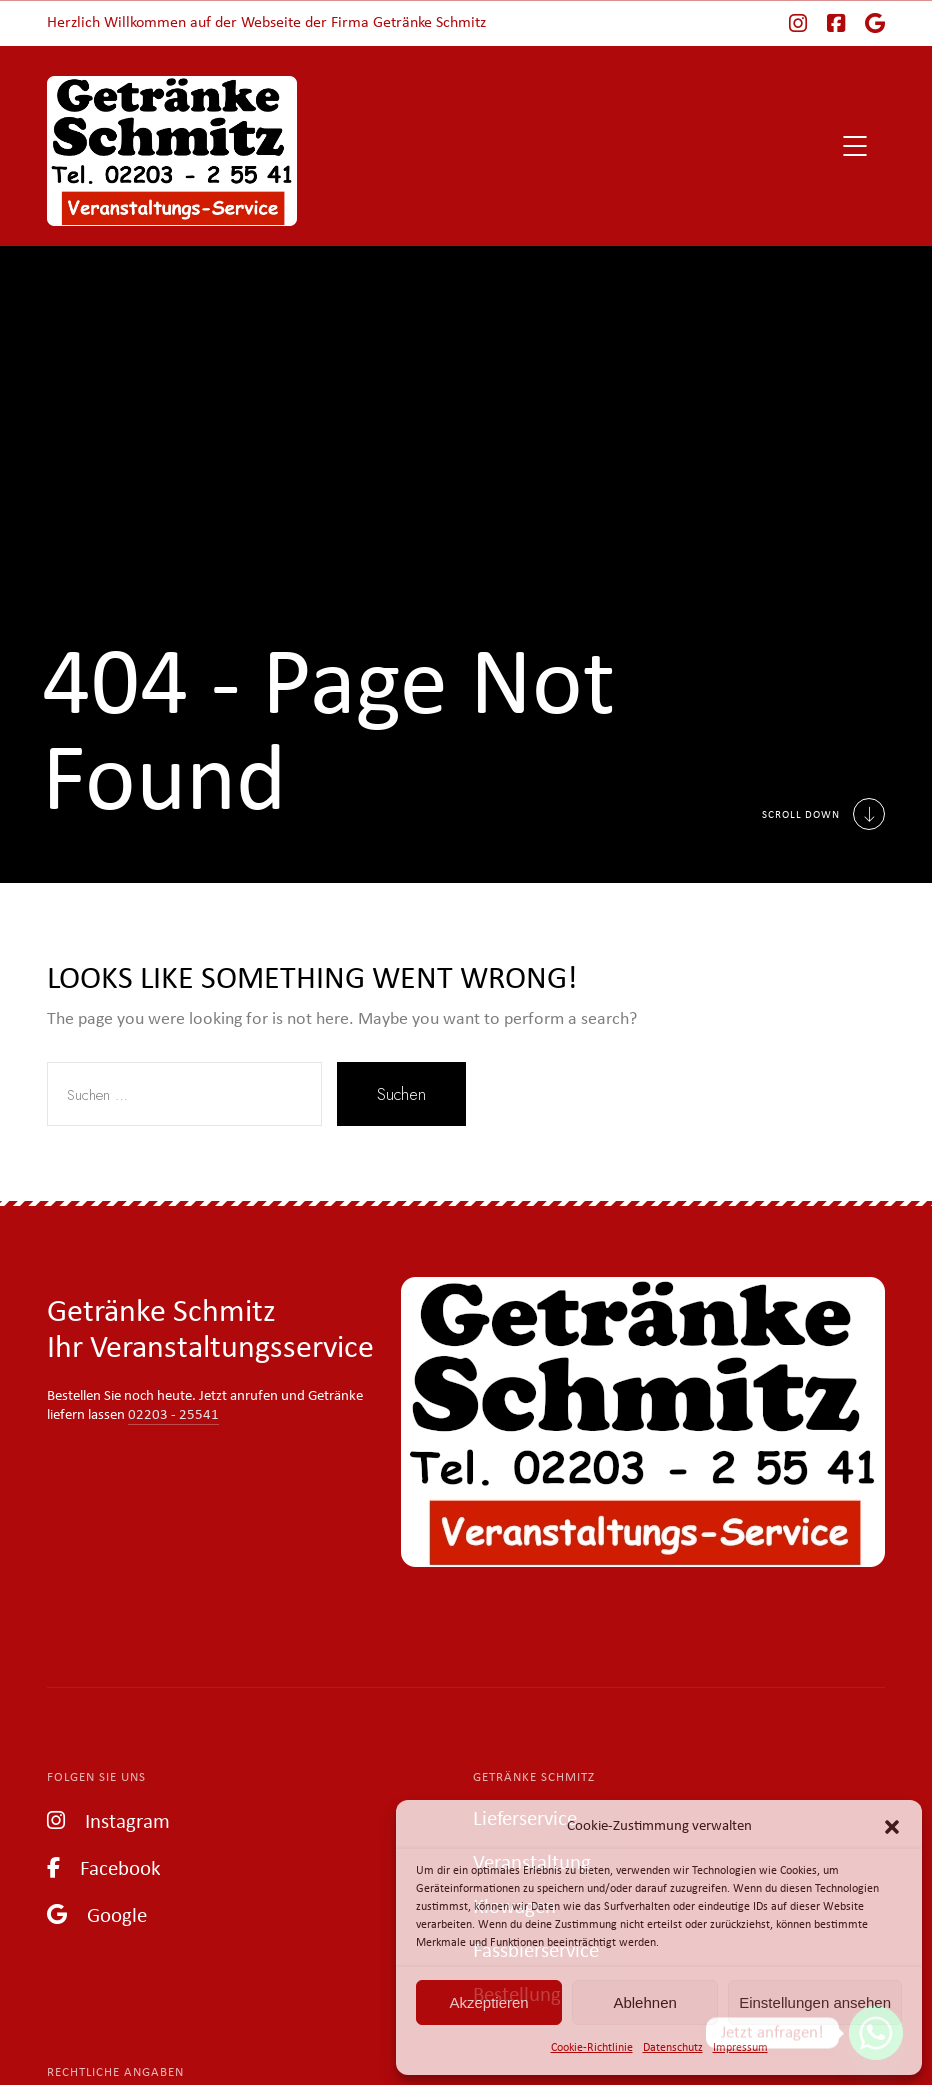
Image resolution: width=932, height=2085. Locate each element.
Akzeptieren (488, 2002)
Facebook (104, 1867)
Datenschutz (673, 2048)
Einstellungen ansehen (815, 2002)
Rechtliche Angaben (115, 2072)
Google (97, 1914)
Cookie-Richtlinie (592, 2048)
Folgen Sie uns (96, 1777)
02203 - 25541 (173, 1415)
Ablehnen (644, 2002)
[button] (892, 1827)
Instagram (108, 1820)
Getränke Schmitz (534, 1777)
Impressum (740, 2048)
